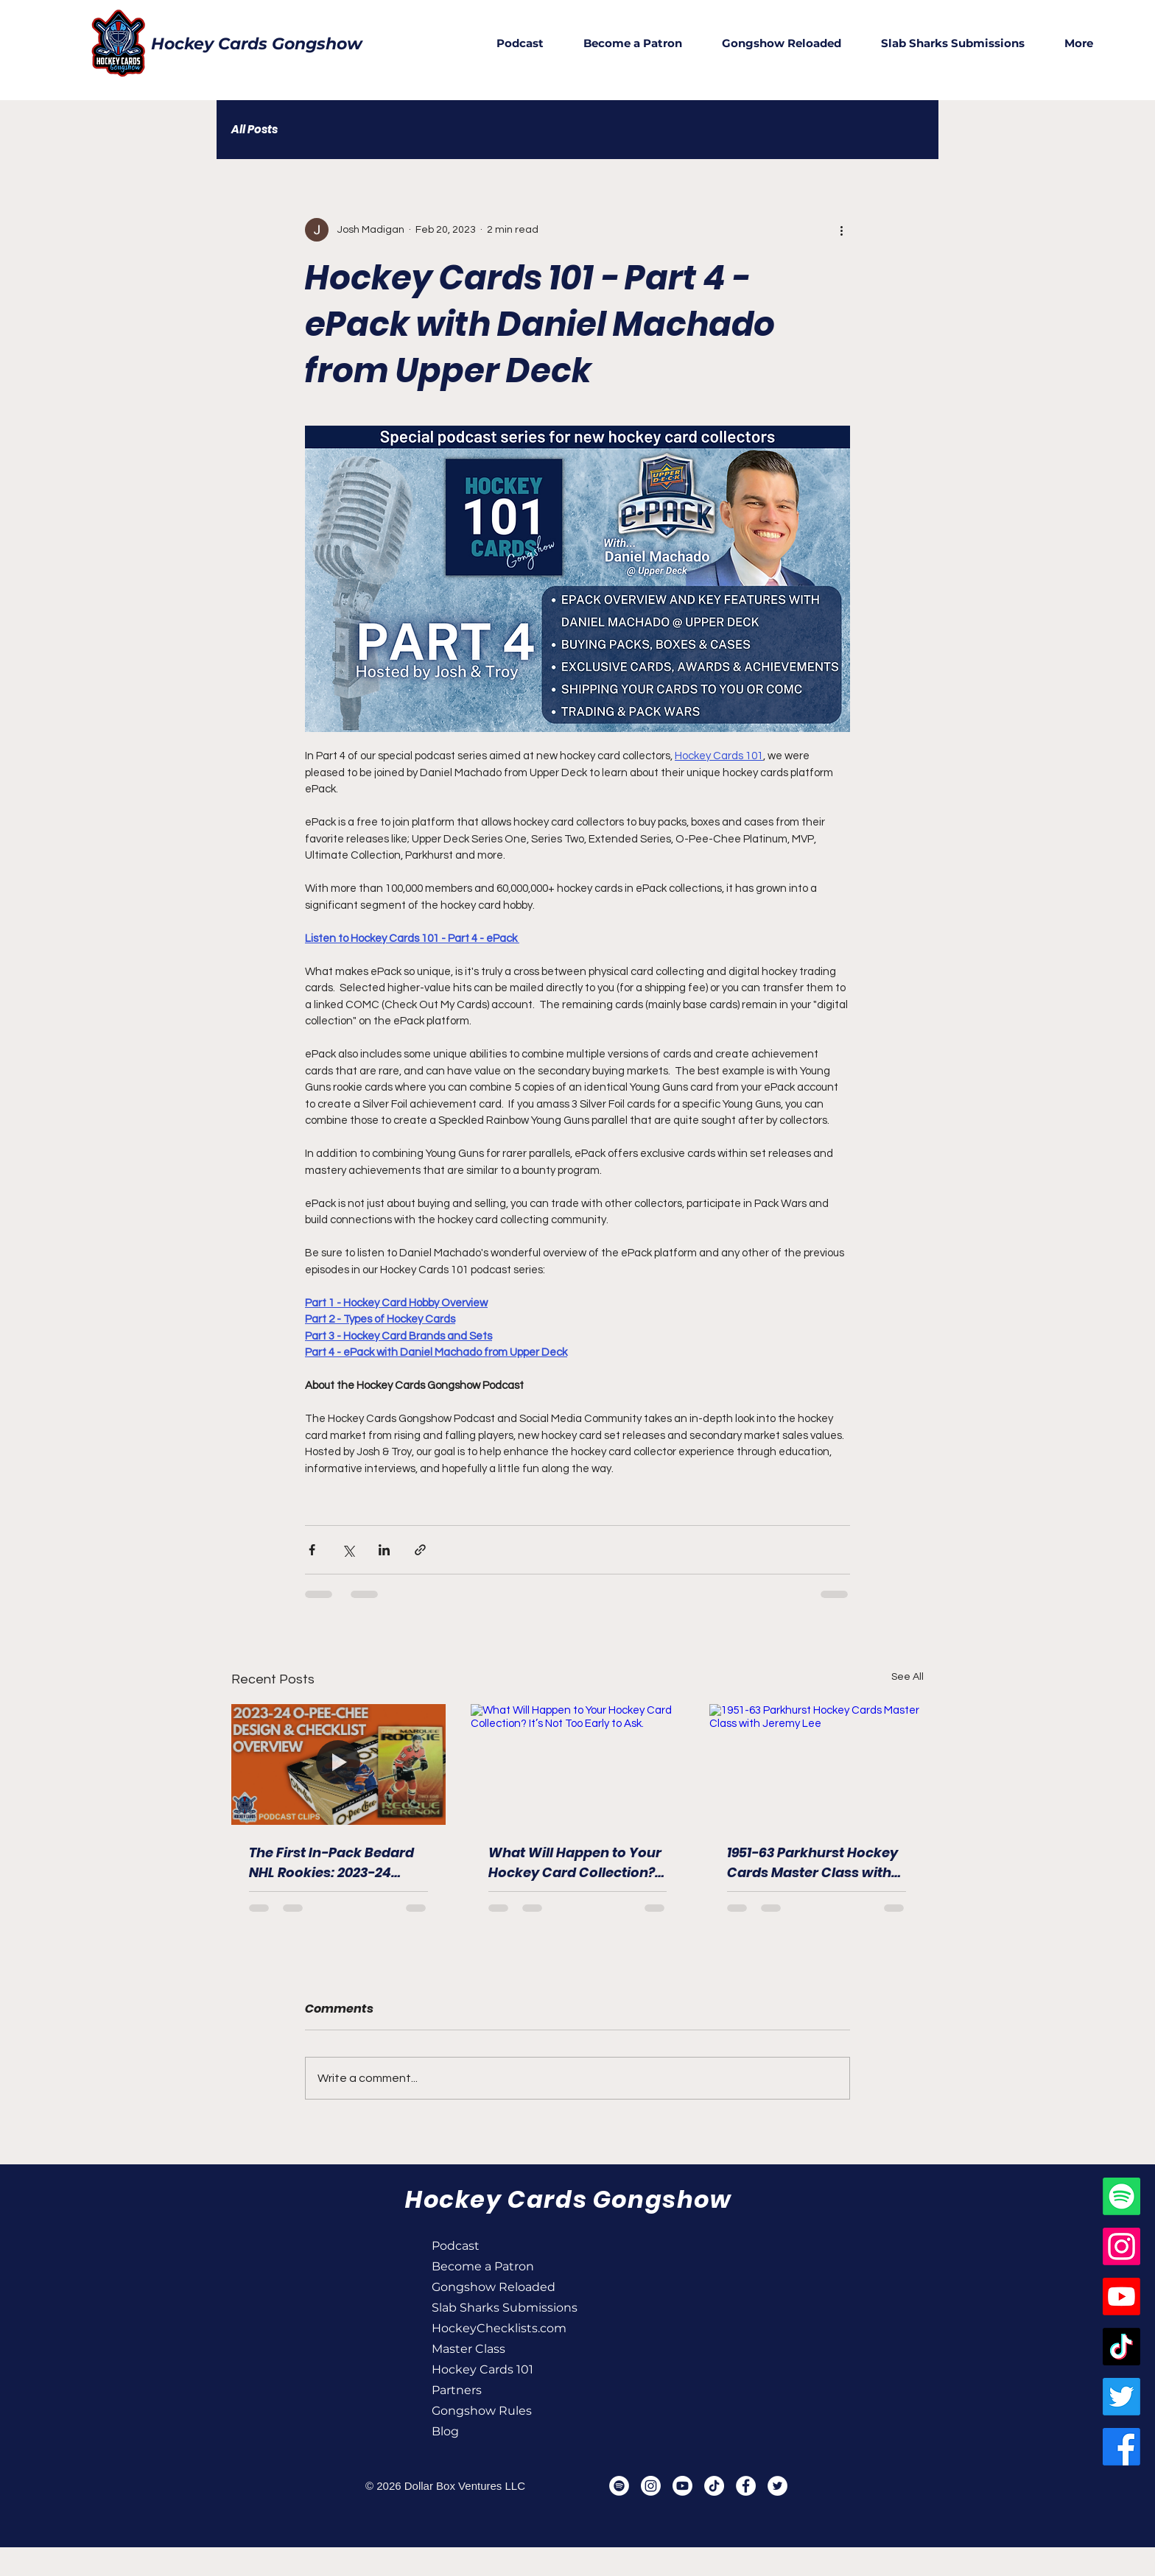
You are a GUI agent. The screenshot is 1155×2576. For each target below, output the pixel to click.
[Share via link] (420, 1550)
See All (907, 1677)
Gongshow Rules (482, 2411)
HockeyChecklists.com (484, 2328)
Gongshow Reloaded (484, 2287)
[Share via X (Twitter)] (348, 1550)
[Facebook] (1121, 2447)
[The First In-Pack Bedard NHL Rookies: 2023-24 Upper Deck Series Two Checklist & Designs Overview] (338, 1764)
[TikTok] (1121, 2346)
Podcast (456, 2246)
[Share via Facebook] (312, 1550)
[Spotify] (1121, 2196)
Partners (457, 2390)
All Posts (254, 129)
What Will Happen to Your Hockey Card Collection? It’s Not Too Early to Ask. (574, 1862)
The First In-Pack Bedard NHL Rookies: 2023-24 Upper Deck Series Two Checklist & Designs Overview (331, 1862)
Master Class (468, 2349)
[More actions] (841, 230)
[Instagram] (1121, 2246)
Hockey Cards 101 (482, 2369)
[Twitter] (1121, 2396)
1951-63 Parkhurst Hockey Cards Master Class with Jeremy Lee (812, 1862)
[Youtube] (1121, 2296)
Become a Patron (483, 2266)
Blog (445, 2431)
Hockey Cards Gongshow (256, 44)
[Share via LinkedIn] (384, 1550)
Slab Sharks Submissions (484, 2308)
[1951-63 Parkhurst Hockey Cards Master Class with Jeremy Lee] (816, 1764)
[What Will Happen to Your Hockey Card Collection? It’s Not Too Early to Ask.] (578, 1764)
